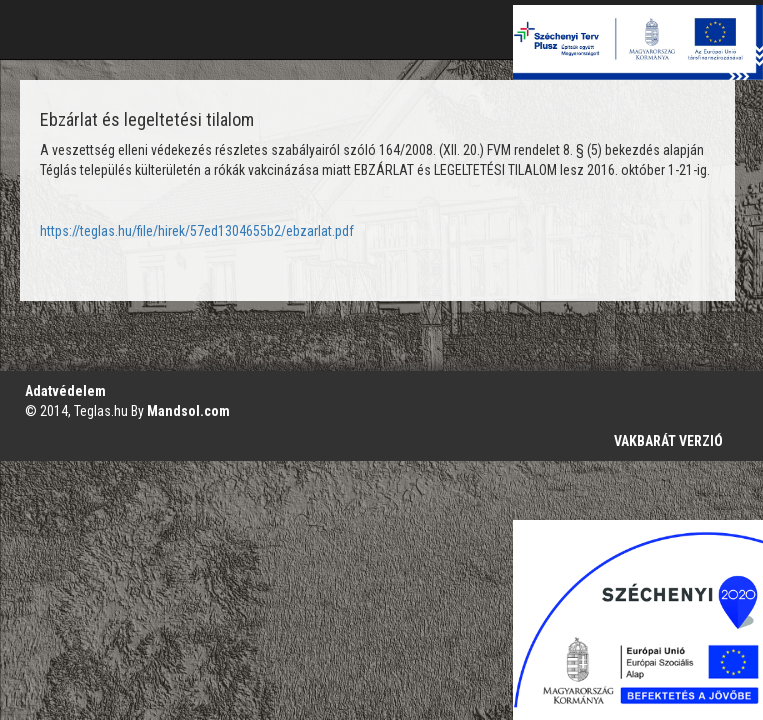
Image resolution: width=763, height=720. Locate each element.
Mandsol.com (188, 411)
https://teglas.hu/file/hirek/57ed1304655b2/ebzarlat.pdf (197, 231)
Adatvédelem (65, 391)
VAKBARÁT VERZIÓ (668, 441)
